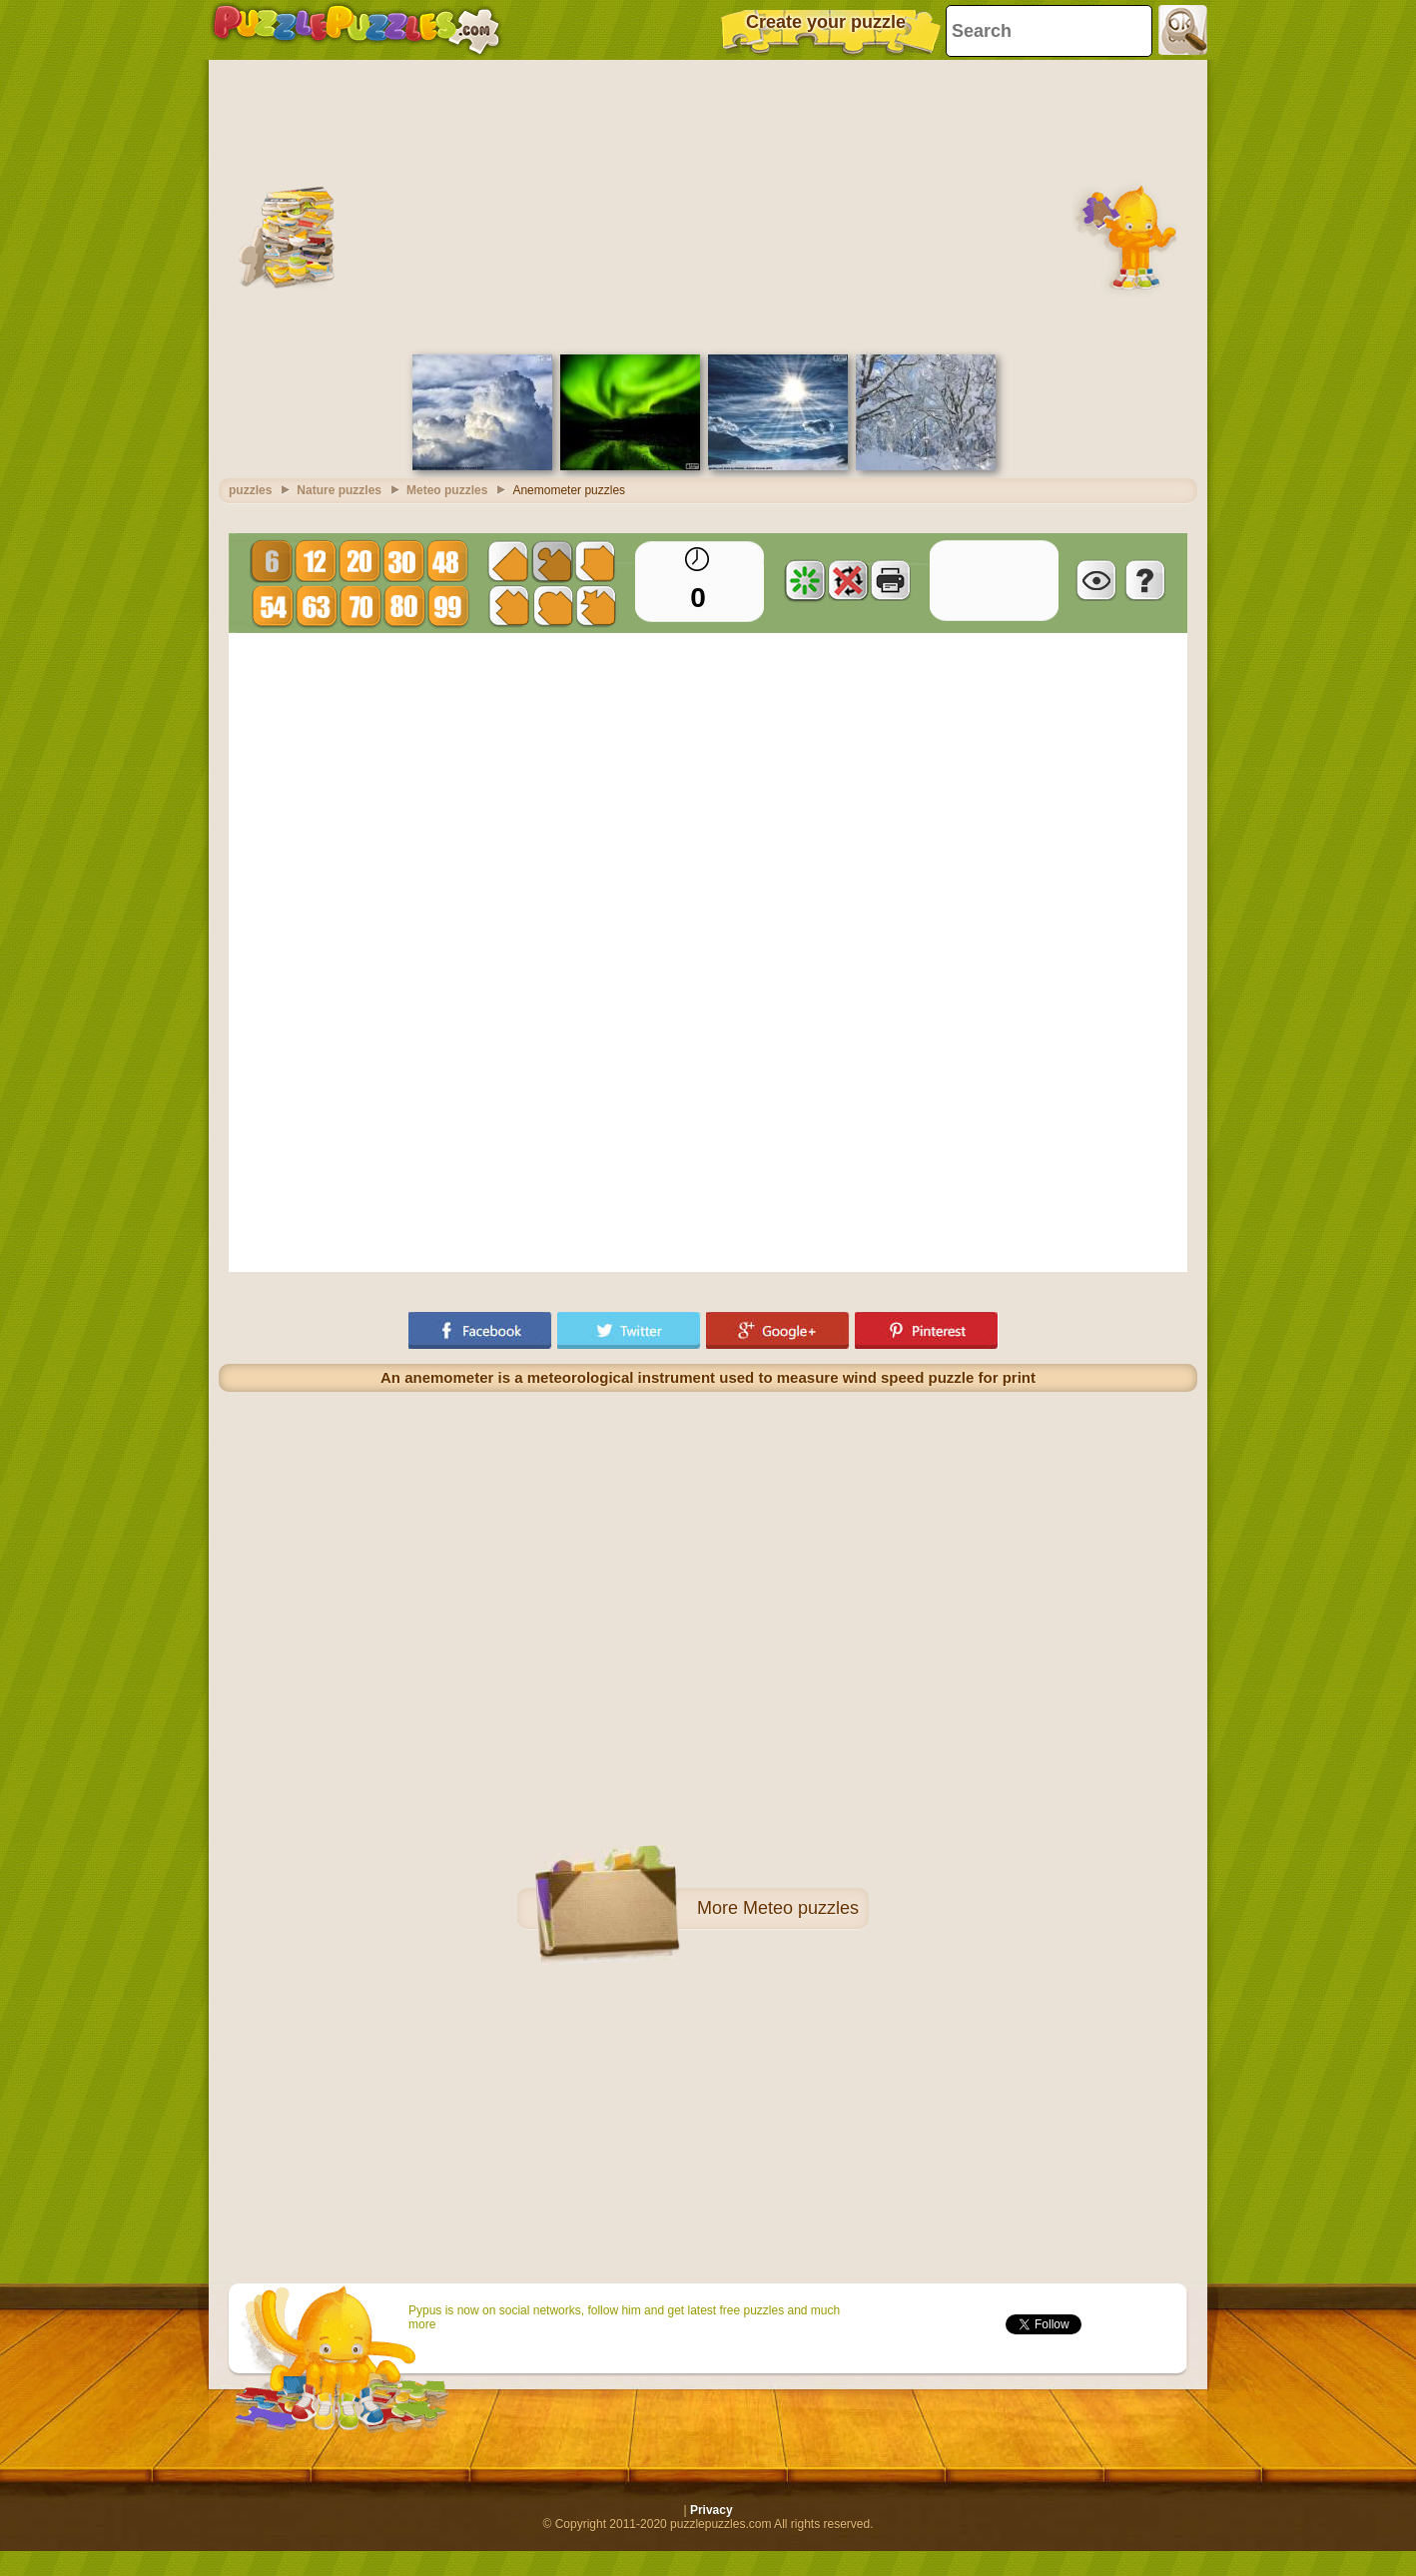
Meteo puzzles (801, 1908)
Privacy (711, 2510)
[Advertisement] (708, 204)
